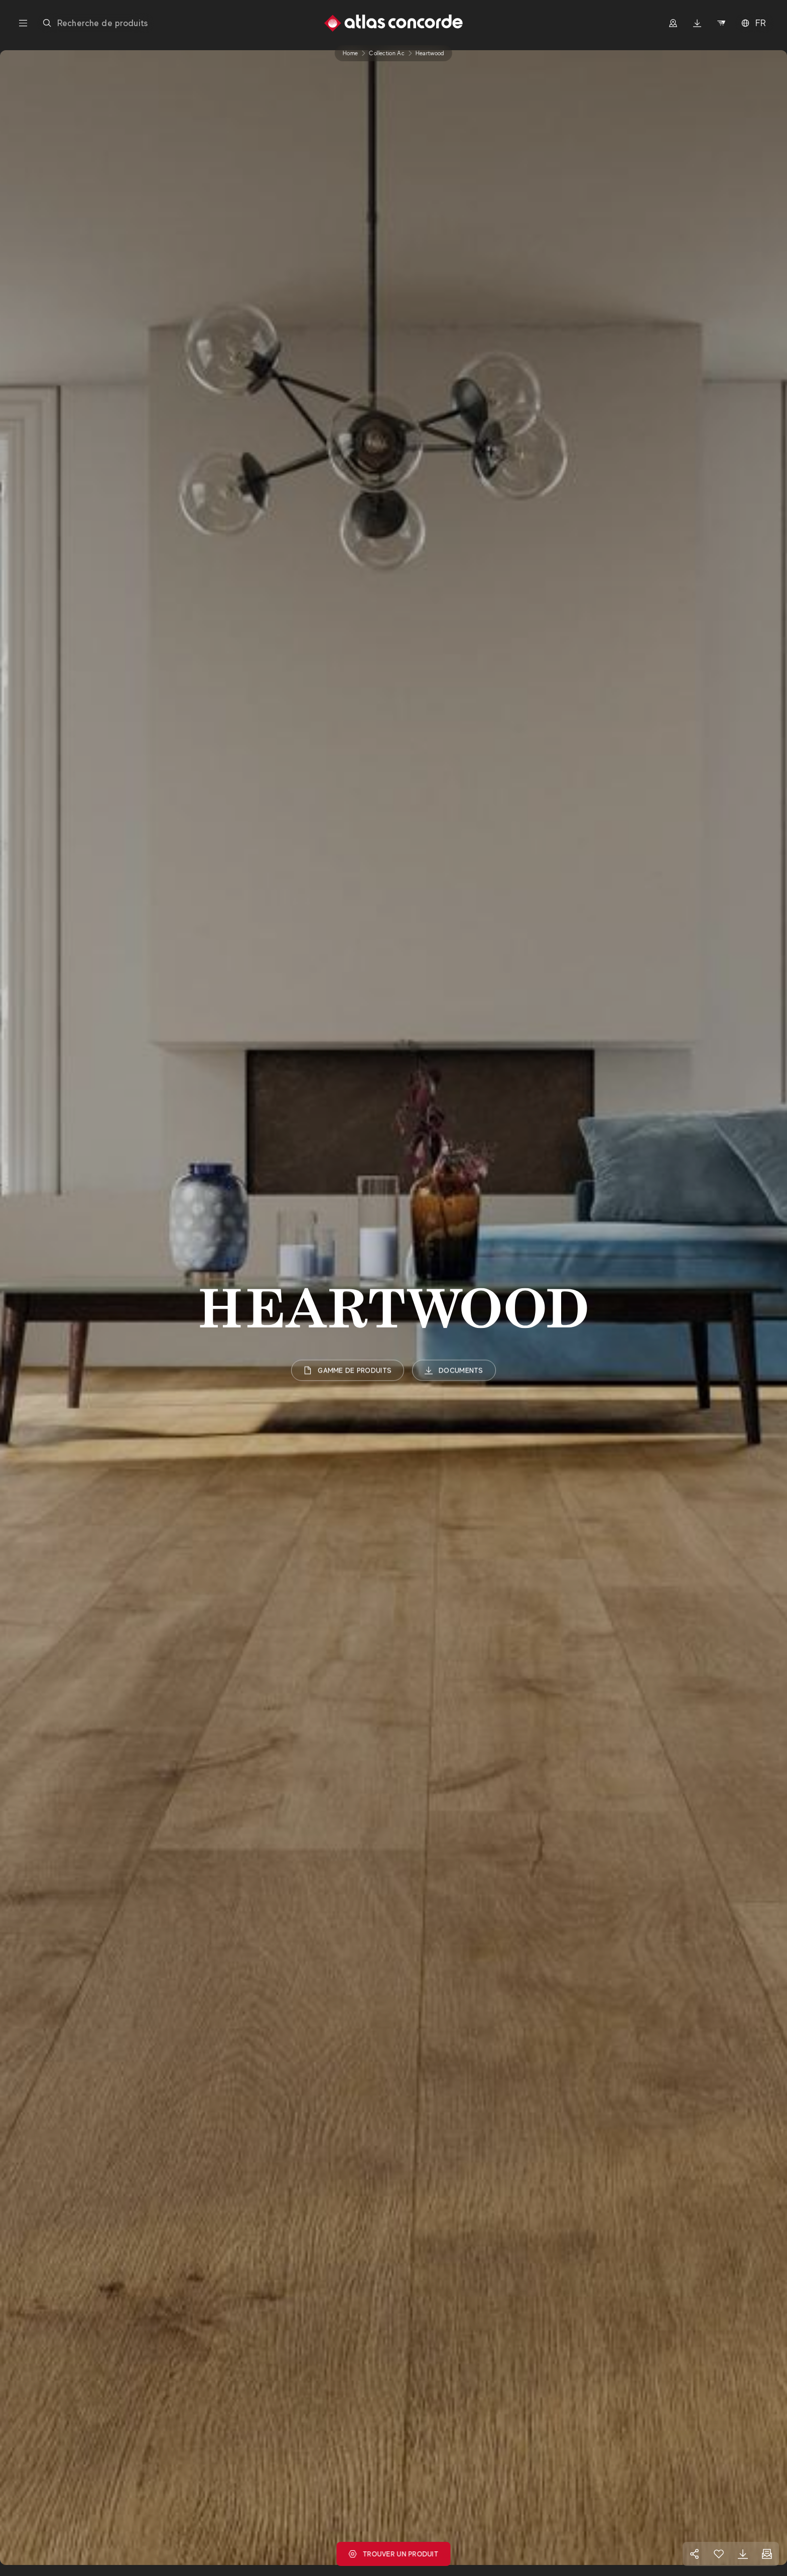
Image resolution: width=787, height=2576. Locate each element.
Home (350, 53)
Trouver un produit (393, 2554)
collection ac (387, 53)
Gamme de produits (347, 1370)
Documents (454, 1370)
